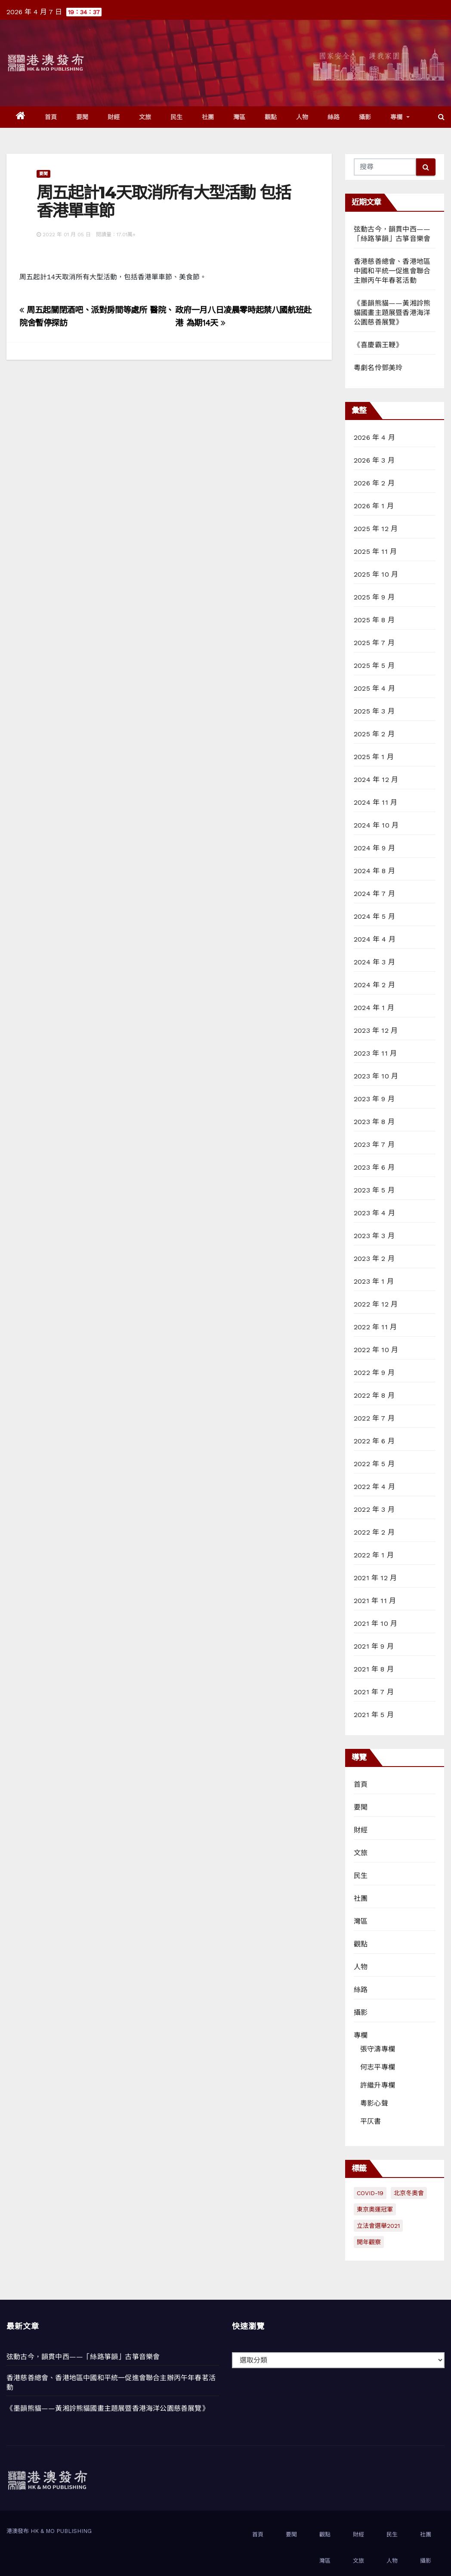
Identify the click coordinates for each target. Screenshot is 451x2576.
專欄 (400, 117)
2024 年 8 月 (374, 871)
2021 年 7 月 (374, 1692)
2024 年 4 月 (374, 939)
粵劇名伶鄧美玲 (378, 368)
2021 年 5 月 (374, 1715)
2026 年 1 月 (374, 506)
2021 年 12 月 (375, 1578)
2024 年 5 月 (374, 916)
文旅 (145, 117)
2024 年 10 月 (376, 825)
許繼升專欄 (377, 2085)
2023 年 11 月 (375, 1053)
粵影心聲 (374, 2103)
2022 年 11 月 (375, 1327)
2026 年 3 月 (374, 460)
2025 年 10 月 (376, 574)
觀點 (271, 117)
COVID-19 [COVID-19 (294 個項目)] (370, 2193)
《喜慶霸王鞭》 (378, 345)
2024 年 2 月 (374, 985)
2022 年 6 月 (374, 1441)
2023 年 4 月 (374, 1213)
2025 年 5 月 (374, 665)
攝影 (365, 117)
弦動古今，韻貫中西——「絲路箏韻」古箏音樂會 (83, 2357)
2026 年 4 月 (374, 437)
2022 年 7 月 (374, 1418)
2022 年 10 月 (376, 1350)
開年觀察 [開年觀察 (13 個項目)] (369, 2242)
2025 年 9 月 (374, 597)
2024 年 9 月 (374, 848)
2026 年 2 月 (374, 483)
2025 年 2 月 (374, 734)
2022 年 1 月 (374, 1555)
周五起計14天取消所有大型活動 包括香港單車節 (163, 201)
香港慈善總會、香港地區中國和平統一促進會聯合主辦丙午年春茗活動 (392, 270)
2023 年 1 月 (374, 1281)
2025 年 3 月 (374, 711)
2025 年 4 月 (374, 688)
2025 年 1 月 (374, 757)
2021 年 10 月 (375, 1623)
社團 (208, 117)
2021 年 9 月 (374, 1646)
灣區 (239, 117)
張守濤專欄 (377, 2049)
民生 (176, 117)
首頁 (51, 117)
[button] (441, 117)
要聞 (82, 117)
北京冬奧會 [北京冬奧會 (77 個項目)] (409, 2193)
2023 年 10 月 (376, 1076)
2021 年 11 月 (375, 1601)
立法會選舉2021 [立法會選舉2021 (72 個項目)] (378, 2225)
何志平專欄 (377, 2067)
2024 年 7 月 (374, 894)
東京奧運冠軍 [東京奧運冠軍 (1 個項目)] (375, 2209)
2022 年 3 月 (374, 1509)
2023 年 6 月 (374, 1167)
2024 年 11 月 (375, 802)
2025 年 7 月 (374, 643)
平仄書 (370, 2121)
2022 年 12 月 (376, 1304)
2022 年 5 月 (374, 1464)
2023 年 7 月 (374, 1144)
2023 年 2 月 (374, 1258)
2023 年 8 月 (374, 1122)
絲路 (333, 117)
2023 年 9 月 (374, 1099)
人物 (302, 117)
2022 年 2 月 (374, 1532)
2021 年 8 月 (374, 1669)
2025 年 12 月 (376, 529)
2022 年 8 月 (374, 1395)
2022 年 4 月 (374, 1487)
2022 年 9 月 (374, 1372)
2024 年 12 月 (376, 779)
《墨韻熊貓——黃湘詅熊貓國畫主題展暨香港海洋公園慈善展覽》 (392, 312)
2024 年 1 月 (374, 1008)
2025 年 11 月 (375, 551)
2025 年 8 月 (374, 620)
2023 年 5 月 (374, 1190)
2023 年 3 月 (374, 1236)
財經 (114, 117)
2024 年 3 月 (374, 962)
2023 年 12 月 (376, 1030)
